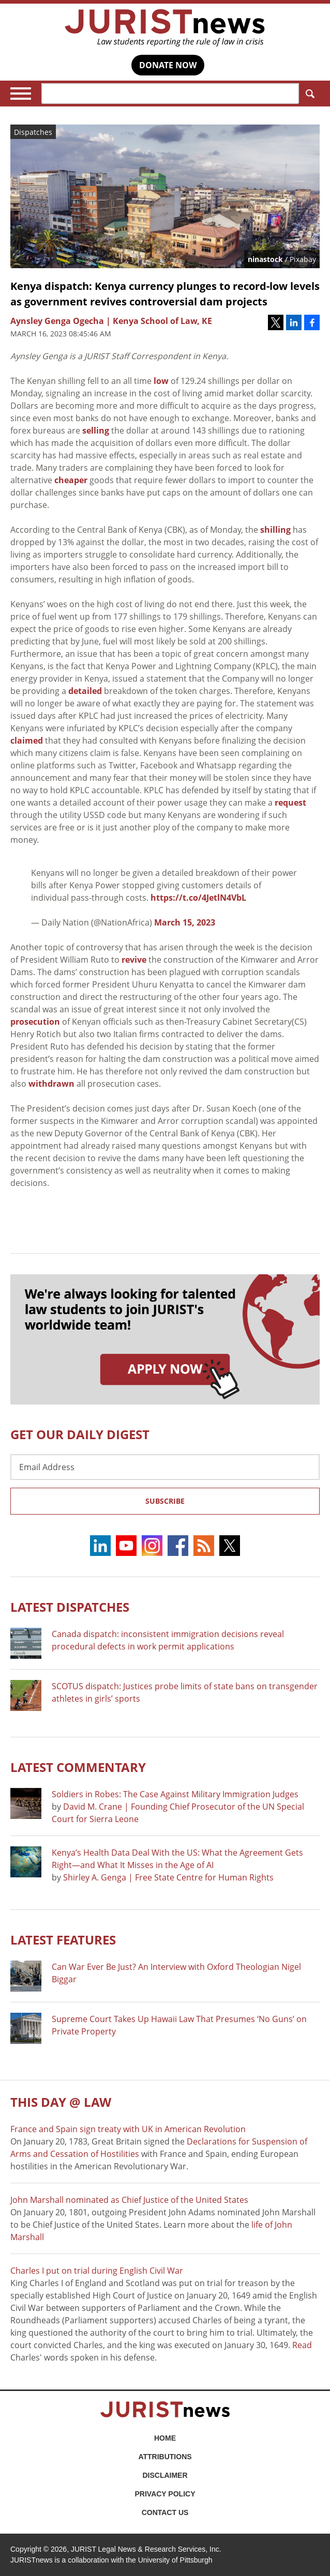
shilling (275, 529)
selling (95, 430)
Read (302, 2345)
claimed (26, 740)
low (161, 381)
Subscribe (165, 1501)
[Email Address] (165, 1467)
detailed (85, 691)
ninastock (265, 259)
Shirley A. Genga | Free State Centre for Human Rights (168, 1877)
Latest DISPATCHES (69, 1606)
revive (135, 959)
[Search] (170, 93)
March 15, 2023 (184, 922)
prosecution (36, 1021)
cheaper (70, 480)
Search (308, 94)
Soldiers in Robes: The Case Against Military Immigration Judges (175, 1794)
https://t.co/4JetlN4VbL (198, 897)
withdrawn (51, 1083)
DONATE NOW (168, 65)
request (290, 802)
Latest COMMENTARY (78, 1767)
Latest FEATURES (63, 1939)
